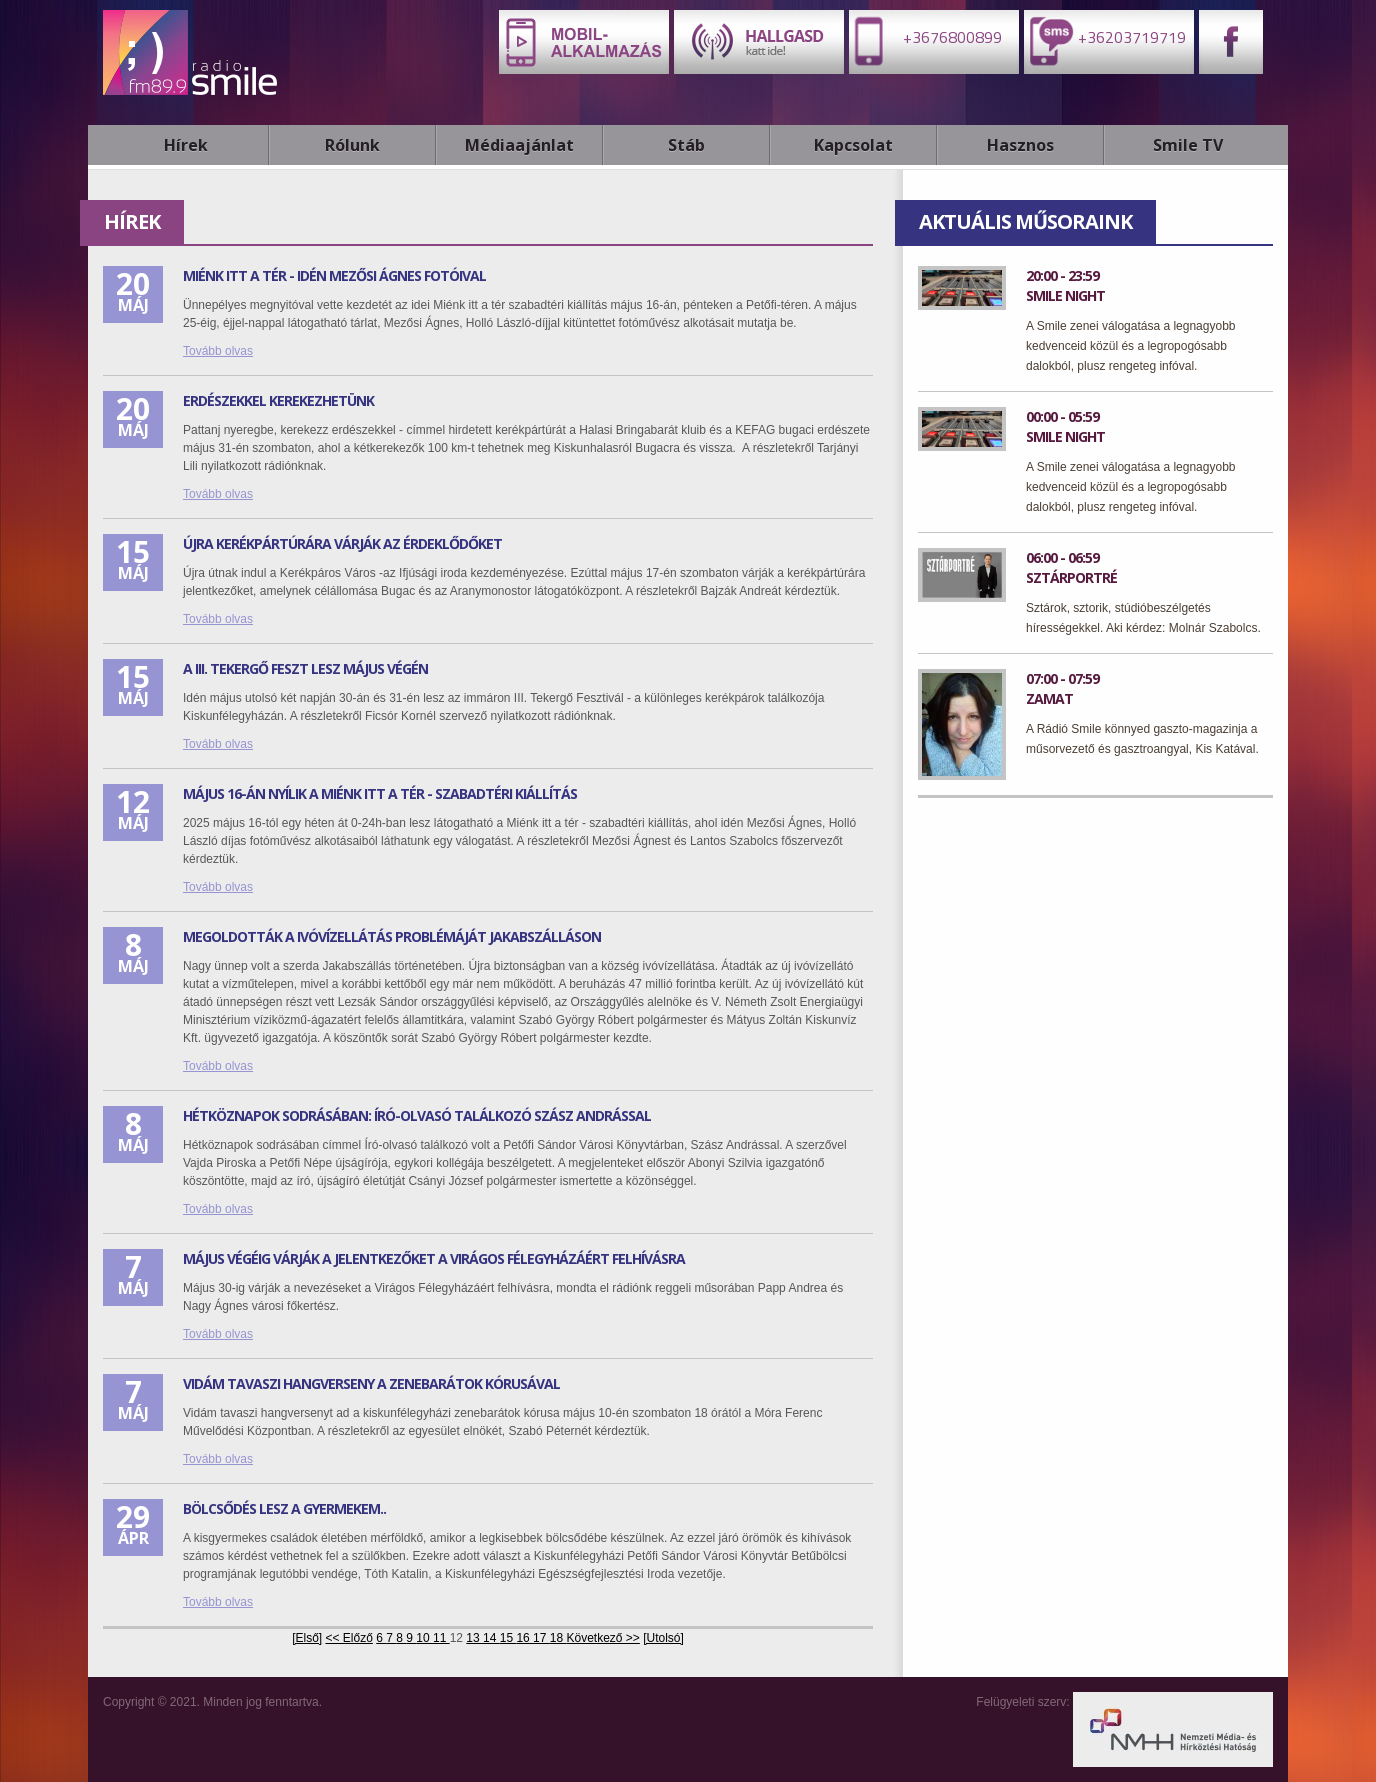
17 (541, 1638)
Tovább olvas (218, 351)
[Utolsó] (663, 1638)
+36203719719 (1105, 40)
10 (424, 1638)
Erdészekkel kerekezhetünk (278, 400)
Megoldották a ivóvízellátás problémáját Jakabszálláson (392, 936)
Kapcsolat (853, 145)
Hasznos (1020, 145)
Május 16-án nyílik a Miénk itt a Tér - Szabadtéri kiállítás (380, 793)
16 (524, 1638)
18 (558, 1638)
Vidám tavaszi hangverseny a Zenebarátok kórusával (371, 1383)
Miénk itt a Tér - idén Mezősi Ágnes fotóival (334, 275)
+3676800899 (925, 40)
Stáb (686, 145)
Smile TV (1188, 145)
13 (474, 1638)
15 (508, 1638)
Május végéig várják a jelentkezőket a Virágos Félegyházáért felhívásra (434, 1258)
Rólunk (352, 145)
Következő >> (602, 1638)
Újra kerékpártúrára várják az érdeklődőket (342, 543)
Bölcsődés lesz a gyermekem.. (284, 1508)
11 (441, 1638)
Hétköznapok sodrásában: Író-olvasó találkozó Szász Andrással (417, 1115)
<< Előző (348, 1638)
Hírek (186, 145)
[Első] (307, 1638)
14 (491, 1638)
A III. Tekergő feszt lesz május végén (305, 668)
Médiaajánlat (519, 145)
